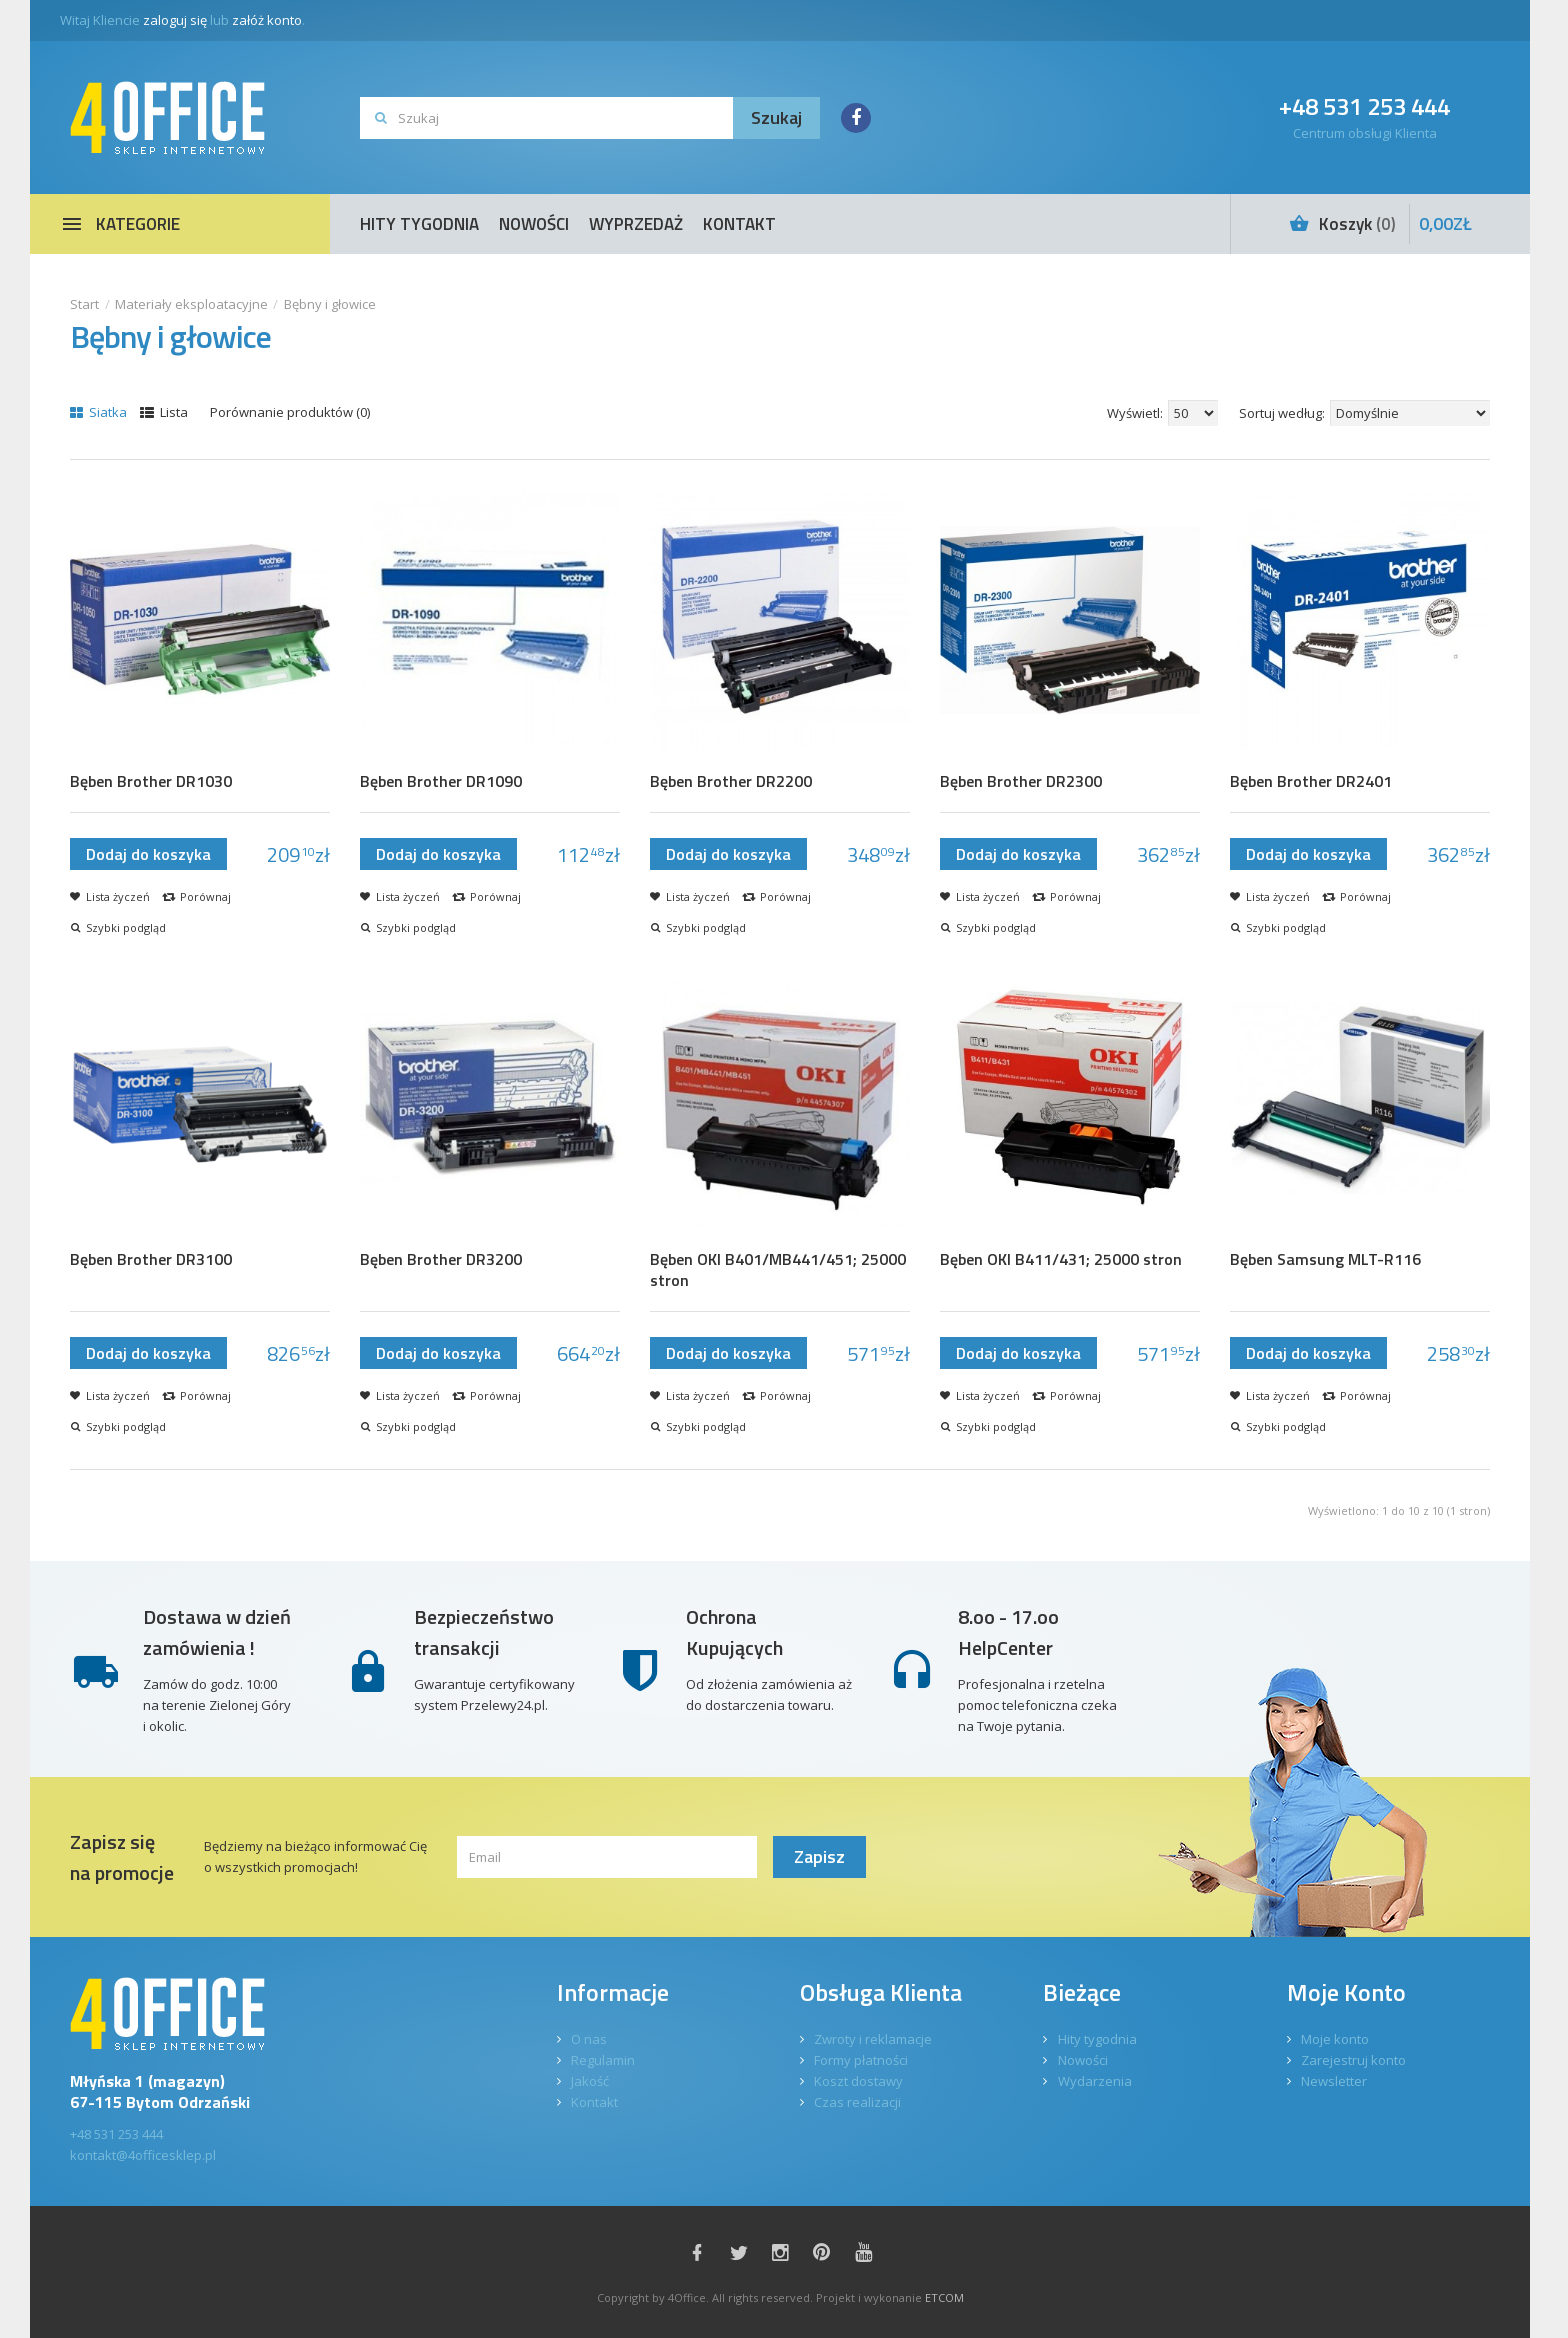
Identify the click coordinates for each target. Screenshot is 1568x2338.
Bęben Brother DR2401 (1311, 781)
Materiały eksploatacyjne (191, 304)
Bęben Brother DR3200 (441, 1259)
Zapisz (819, 1856)
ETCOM (944, 2297)
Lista (164, 412)
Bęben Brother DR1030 (151, 781)
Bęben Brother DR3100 (151, 1259)
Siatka (98, 412)
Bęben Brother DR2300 (1021, 781)
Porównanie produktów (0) (290, 412)
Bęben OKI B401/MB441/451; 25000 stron (778, 1270)
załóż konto (267, 20)
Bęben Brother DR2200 (731, 781)
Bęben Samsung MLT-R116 (1325, 1259)
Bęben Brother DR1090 (441, 781)
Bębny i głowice (330, 304)
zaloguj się (175, 20)
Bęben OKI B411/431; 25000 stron (1061, 1259)
